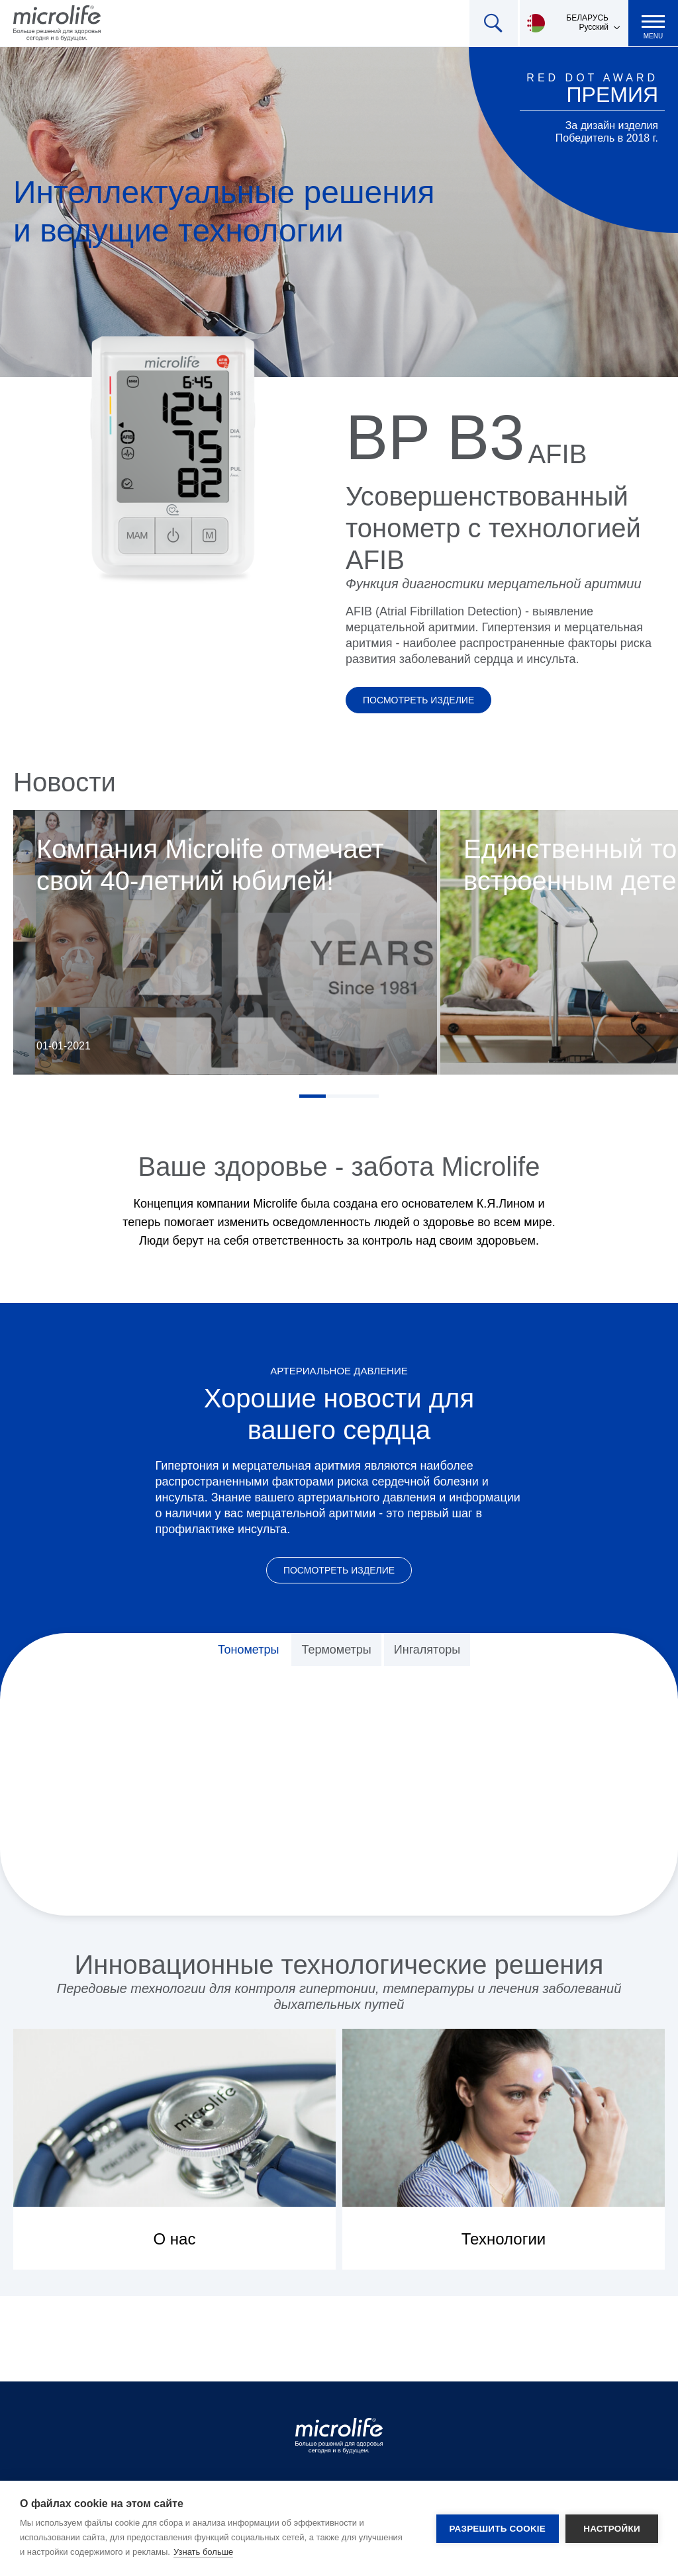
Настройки (611, 2529)
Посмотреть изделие (418, 700)
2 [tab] (339, 1096)
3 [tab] (365, 1096)
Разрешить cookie (498, 2529)
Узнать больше (203, 2552)
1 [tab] (312, 1096)
